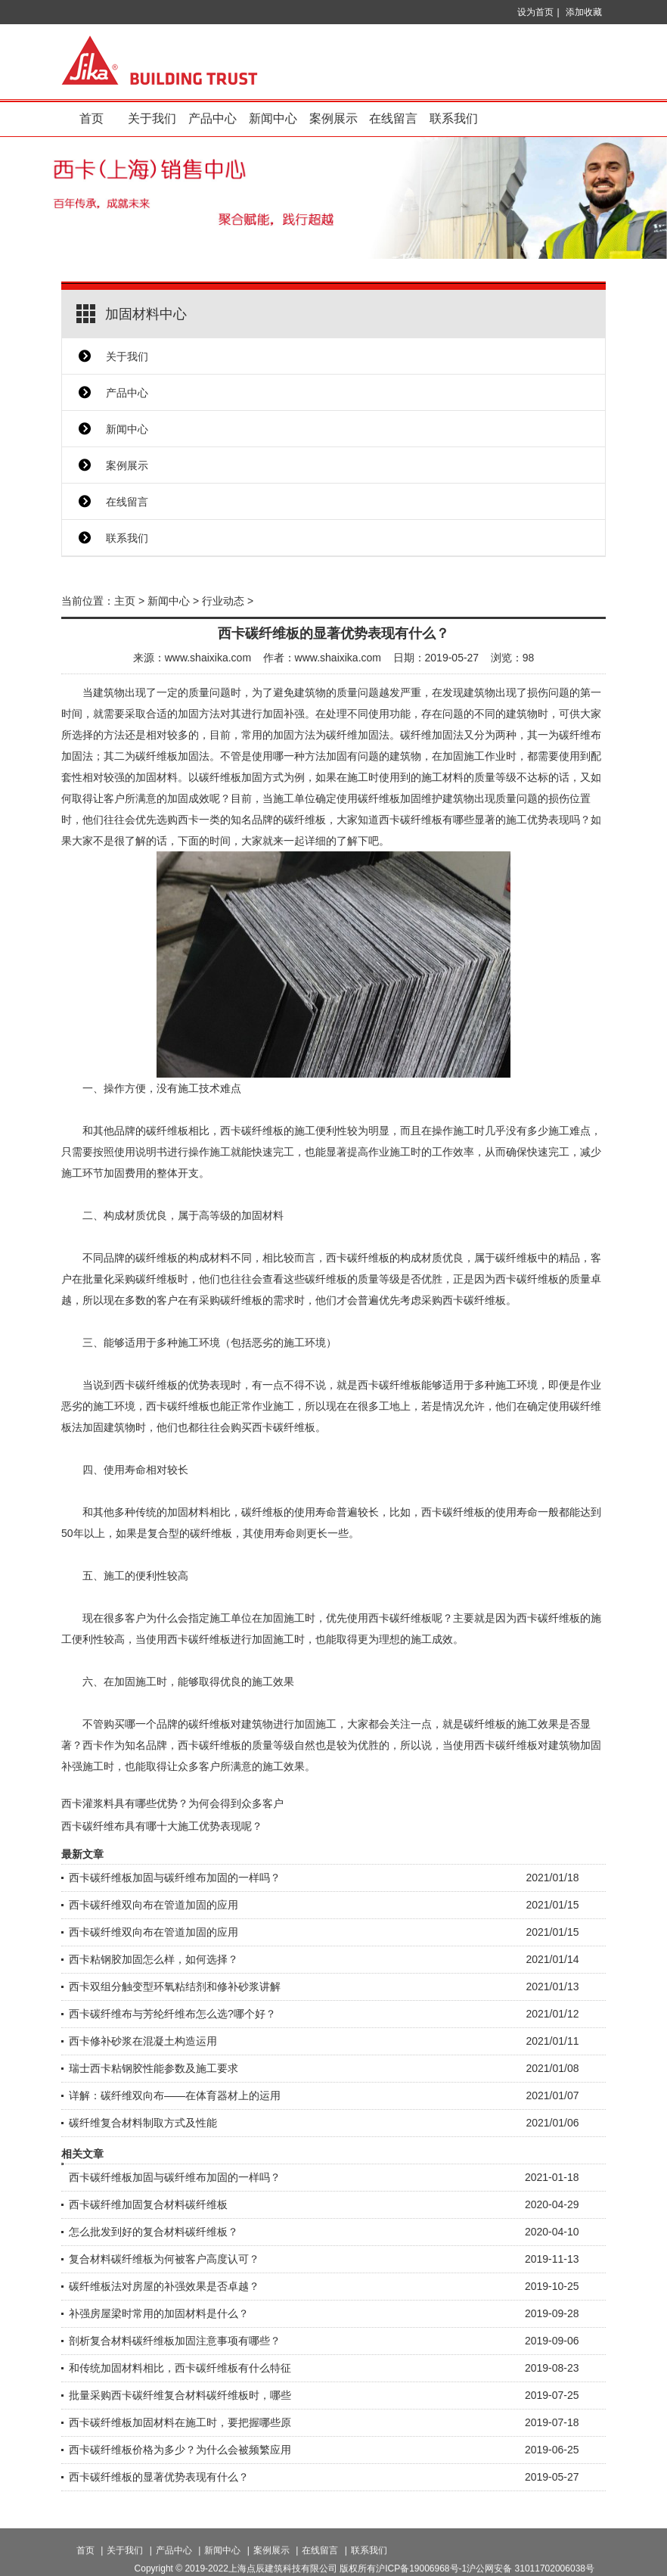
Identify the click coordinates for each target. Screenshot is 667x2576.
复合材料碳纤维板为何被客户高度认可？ (164, 2259)
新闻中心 (273, 118)
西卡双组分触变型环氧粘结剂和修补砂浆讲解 (175, 1986)
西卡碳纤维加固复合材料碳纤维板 (148, 2204)
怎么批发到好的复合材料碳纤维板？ (153, 2232)
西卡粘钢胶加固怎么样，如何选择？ (153, 1959)
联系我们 (454, 118)
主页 (124, 601)
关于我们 (152, 118)
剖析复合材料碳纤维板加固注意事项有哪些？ (175, 2341)
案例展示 (333, 118)
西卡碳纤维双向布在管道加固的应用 (153, 1905)
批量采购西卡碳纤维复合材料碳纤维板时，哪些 (180, 2395)
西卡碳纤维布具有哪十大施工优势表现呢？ (161, 1826)
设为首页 (535, 12)
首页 (91, 118)
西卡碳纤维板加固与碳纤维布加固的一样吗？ (175, 1877)
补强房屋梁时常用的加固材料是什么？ (159, 2313)
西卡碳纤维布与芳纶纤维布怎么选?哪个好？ (172, 2014)
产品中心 (212, 118)
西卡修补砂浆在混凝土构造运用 (143, 2041)
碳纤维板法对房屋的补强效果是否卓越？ (164, 2286)
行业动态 (223, 601)
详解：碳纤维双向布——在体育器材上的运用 (175, 2095)
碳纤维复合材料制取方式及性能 (143, 2123)
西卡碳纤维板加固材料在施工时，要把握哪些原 (180, 2422)
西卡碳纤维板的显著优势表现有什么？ (159, 2477)
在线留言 (393, 118)
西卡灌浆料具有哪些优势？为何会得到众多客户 (172, 1803)
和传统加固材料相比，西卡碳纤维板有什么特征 (180, 2368)
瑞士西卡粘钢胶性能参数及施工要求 (153, 2068)
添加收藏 (584, 12)
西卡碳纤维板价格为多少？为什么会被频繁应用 (180, 2450)
